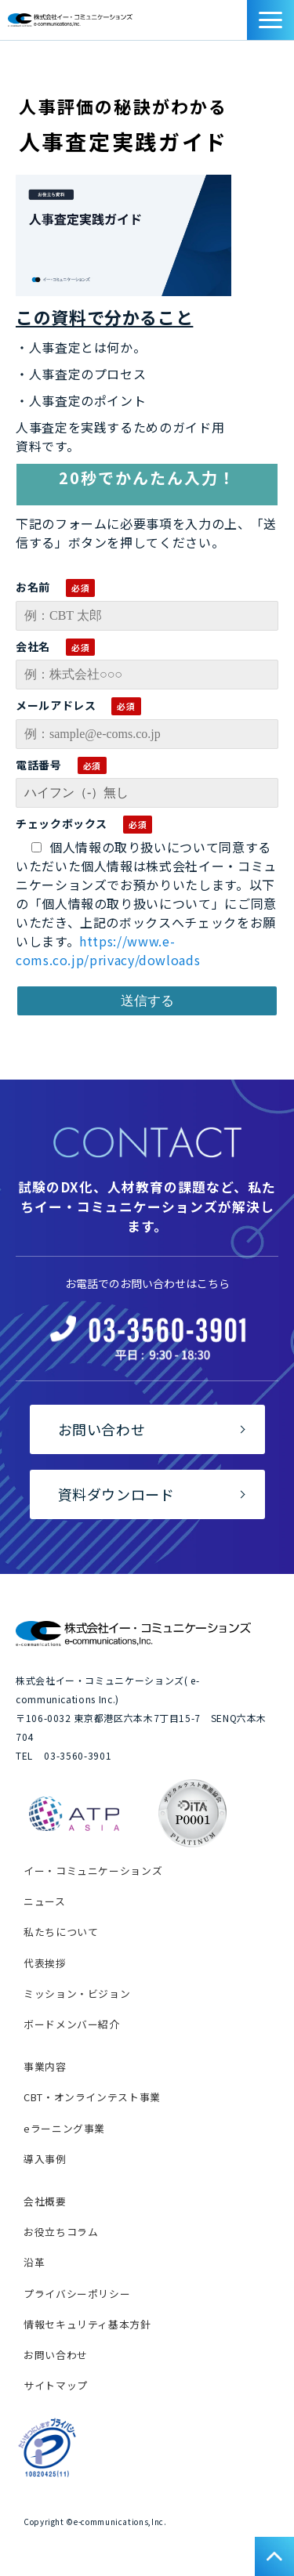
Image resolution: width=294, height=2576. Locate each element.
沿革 (34, 2262)
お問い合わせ (221, 24)
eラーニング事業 (64, 2128)
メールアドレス (56, 705)
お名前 (33, 587)
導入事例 (45, 2158)
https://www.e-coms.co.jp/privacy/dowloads (108, 950)
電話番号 (39, 764)
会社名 (33, 646)
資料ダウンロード (239, 24)
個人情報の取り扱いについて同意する (151, 847)
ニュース (45, 1901)
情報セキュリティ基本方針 (87, 2324)
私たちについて (61, 1931)
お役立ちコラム (61, 2231)
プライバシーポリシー (77, 2293)
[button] (270, 20)
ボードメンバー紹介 (72, 2024)
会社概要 (45, 2201)
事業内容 (45, 2066)
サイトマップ (56, 2385)
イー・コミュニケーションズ (93, 1870)
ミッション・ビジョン (77, 1993)
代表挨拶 (45, 1963)
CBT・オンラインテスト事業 (92, 2096)
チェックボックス (61, 823)
